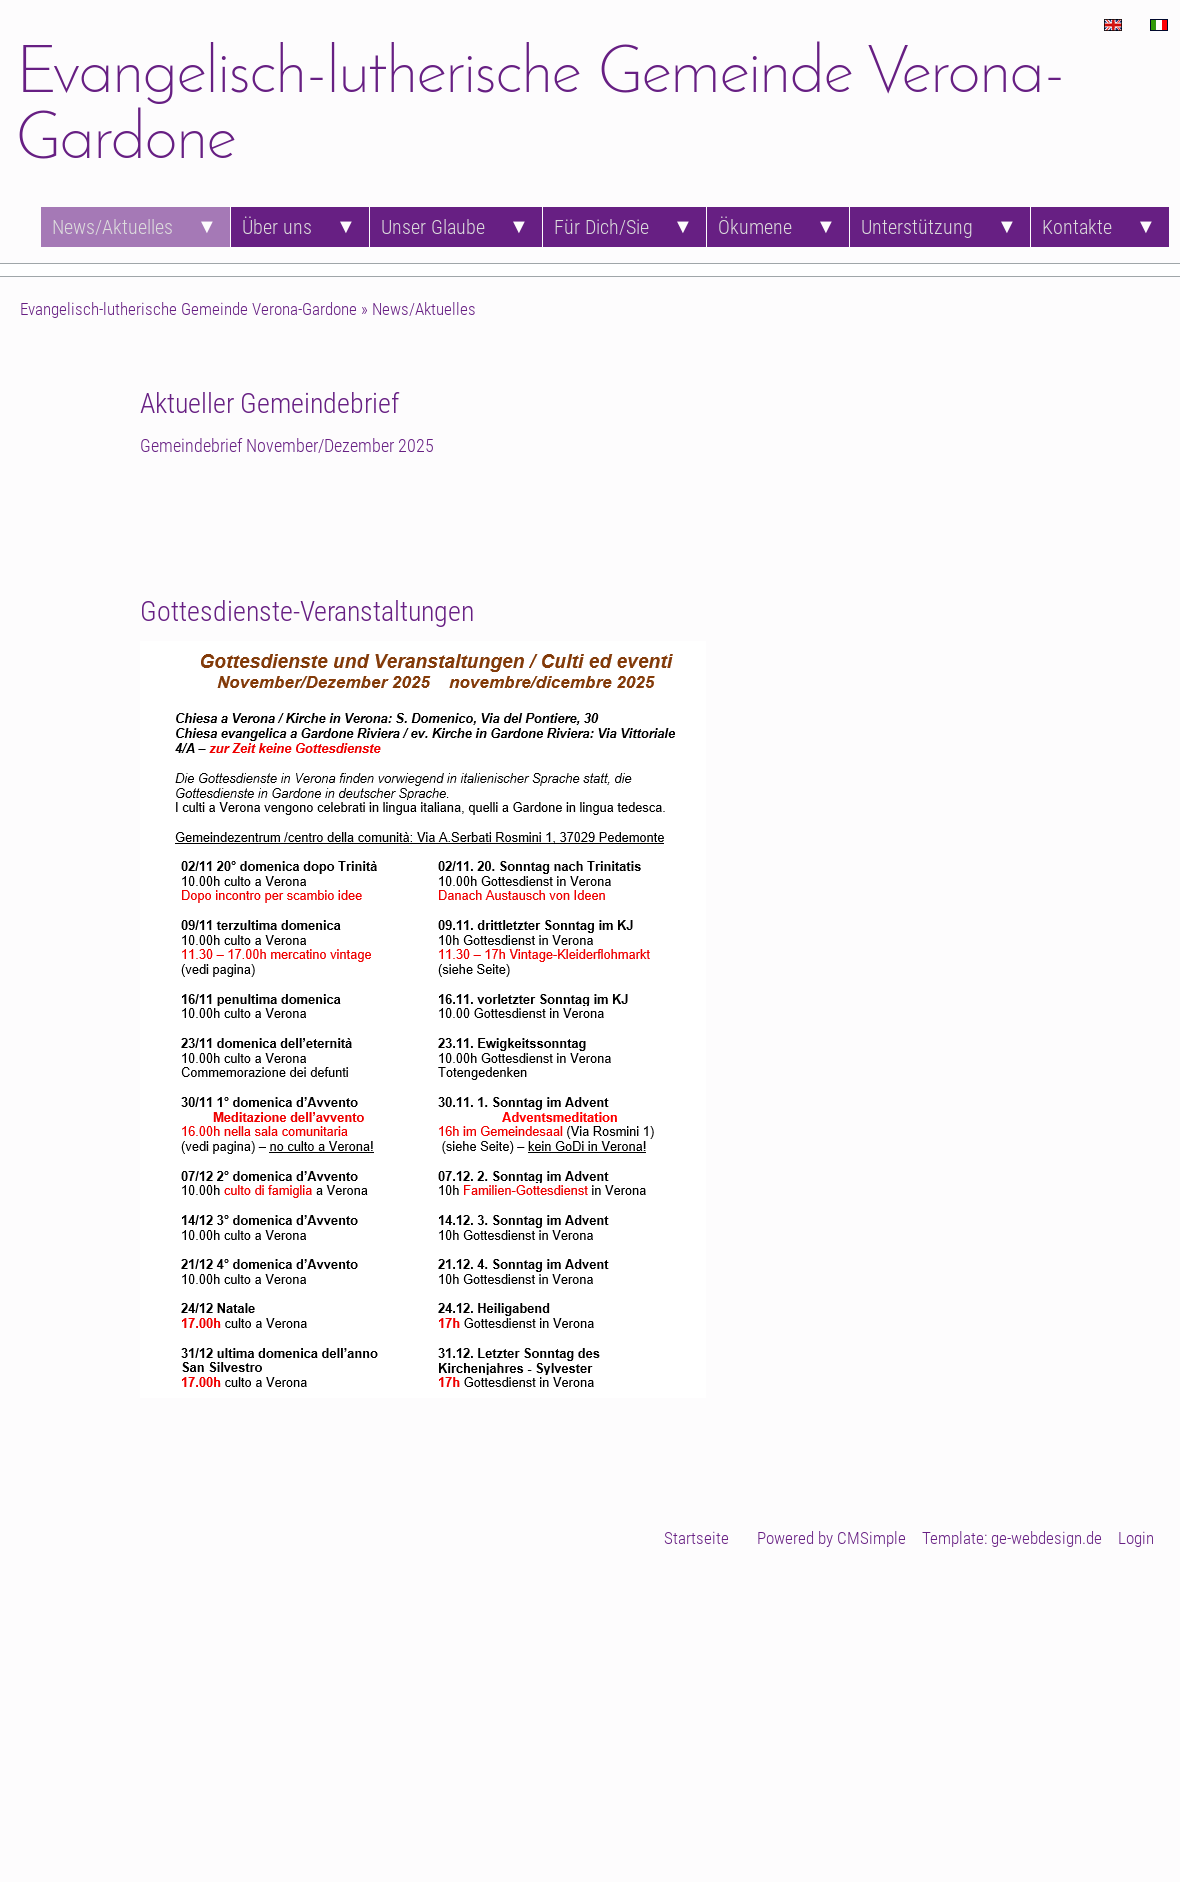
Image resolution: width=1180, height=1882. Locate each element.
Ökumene (755, 227)
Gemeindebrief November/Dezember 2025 (287, 445)
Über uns (277, 227)
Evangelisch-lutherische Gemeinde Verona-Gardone (188, 309)
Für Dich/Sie (601, 227)
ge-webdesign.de (1046, 1538)
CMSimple (871, 1538)
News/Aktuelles (112, 227)
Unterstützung (917, 227)
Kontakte (1077, 227)
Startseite (696, 1538)
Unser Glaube (433, 227)
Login (1136, 1538)
